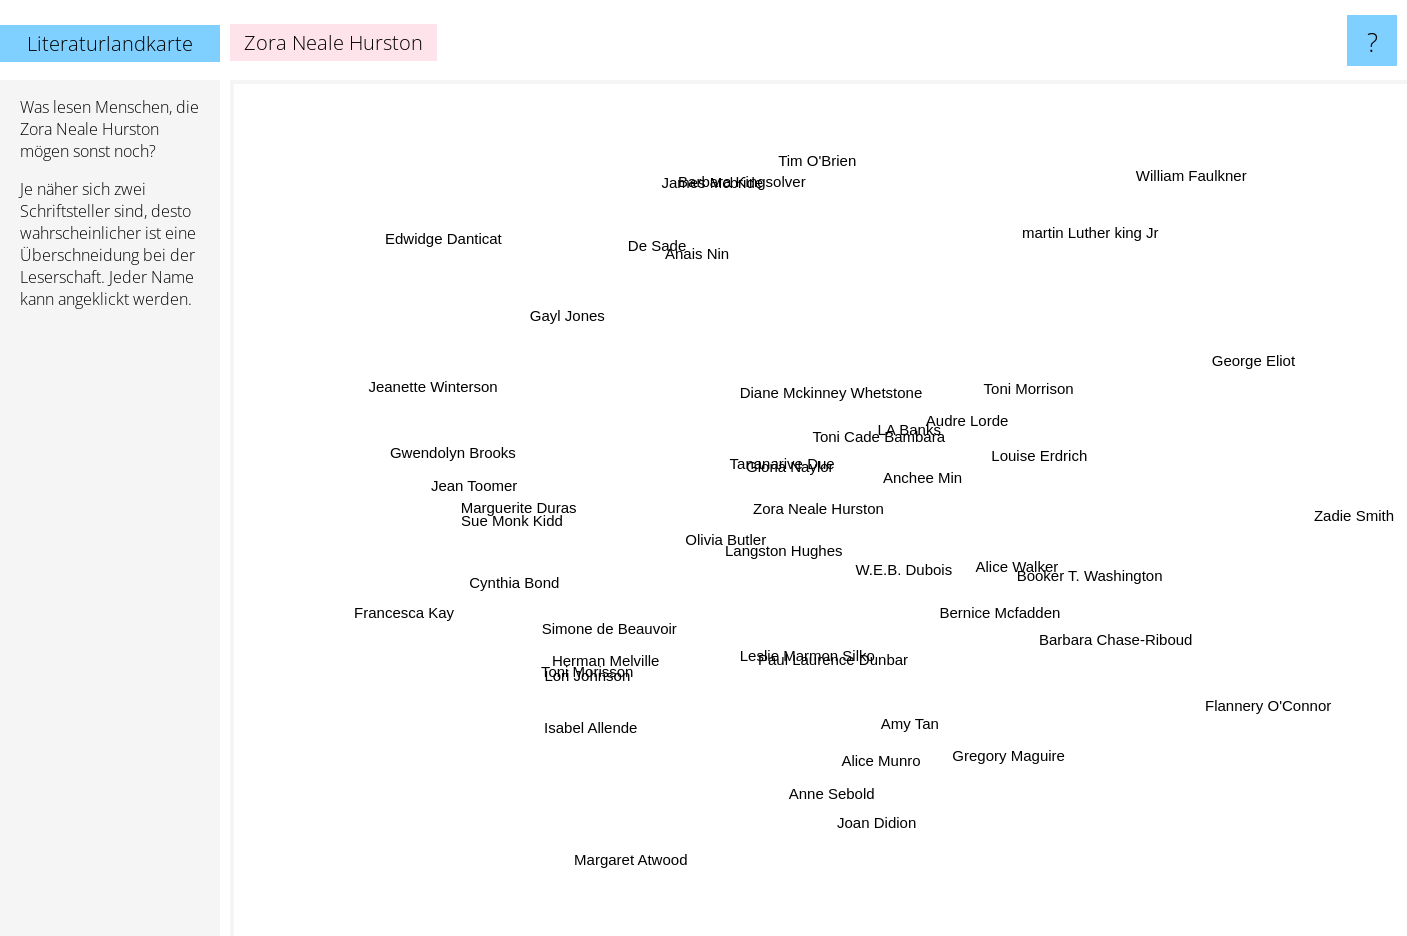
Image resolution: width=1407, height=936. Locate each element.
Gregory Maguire (998, 742)
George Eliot (1240, 361)
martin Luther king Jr (1073, 249)
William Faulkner (1197, 156)
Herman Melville (604, 651)
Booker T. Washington (1074, 570)
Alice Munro (881, 757)
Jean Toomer (468, 484)
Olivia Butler (726, 530)
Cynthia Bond (520, 576)
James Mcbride (717, 197)
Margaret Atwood (616, 869)
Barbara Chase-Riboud (1108, 633)
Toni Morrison (1018, 365)
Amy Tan (911, 722)
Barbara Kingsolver (741, 162)
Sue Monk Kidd (514, 516)
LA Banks (910, 431)
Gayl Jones (570, 313)
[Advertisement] (110, 631)
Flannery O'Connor (1271, 713)
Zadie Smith (1357, 508)
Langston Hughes (777, 556)
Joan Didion (868, 829)
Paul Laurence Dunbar (835, 662)
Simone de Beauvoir (618, 635)
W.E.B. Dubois (905, 575)
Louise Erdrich (1060, 453)
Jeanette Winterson (426, 388)
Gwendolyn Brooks (467, 450)
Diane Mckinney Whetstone (839, 397)
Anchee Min (931, 472)
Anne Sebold (830, 776)
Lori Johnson (591, 675)
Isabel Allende (581, 738)
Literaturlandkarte (110, 43)
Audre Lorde (982, 411)
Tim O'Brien (809, 164)
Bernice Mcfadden (1000, 606)
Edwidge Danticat (446, 237)
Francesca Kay (413, 608)
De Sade (672, 251)
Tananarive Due (782, 468)
